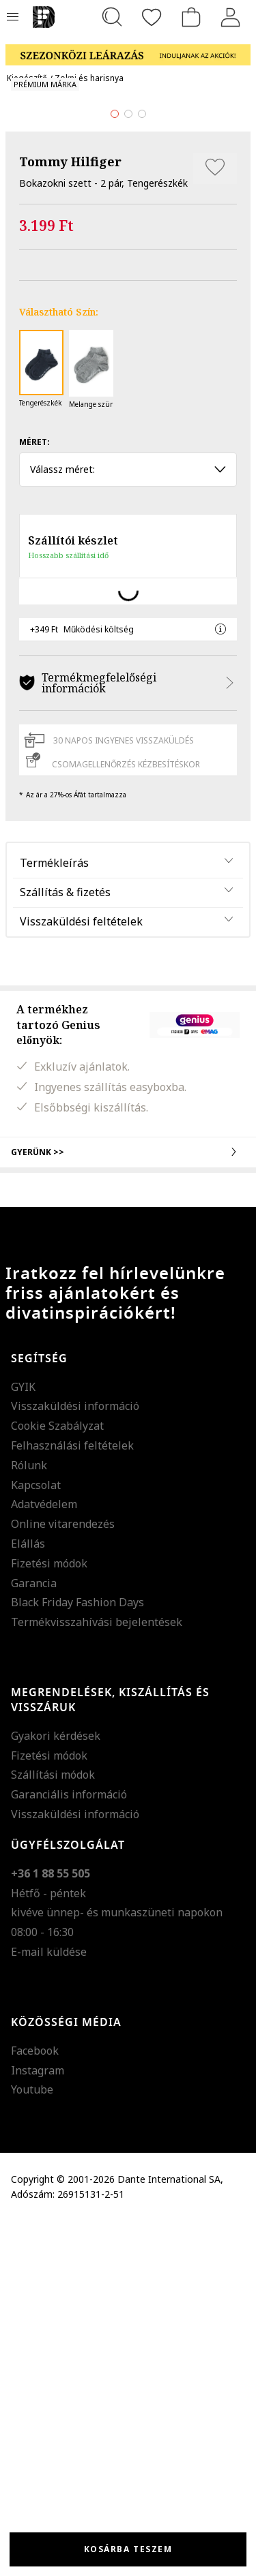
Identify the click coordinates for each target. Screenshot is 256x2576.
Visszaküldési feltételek (81, 1276)
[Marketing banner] (128, 48)
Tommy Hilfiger (70, 516)
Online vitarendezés (63, 1878)
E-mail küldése (49, 2306)
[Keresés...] (112, 17)
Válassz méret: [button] (128, 824)
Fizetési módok (49, 1917)
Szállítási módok (53, 2129)
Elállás (28, 1898)
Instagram (37, 2424)
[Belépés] (231, 17)
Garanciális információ (69, 2149)
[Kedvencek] (152, 17)
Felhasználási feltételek (72, 1800)
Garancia (34, 1937)
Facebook (35, 2404)
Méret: (34, 797)
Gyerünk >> (128, 1506)
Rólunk (29, 1819)
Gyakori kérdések (55, 2090)
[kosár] (191, 17)
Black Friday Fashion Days (77, 1957)
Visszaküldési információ (75, 1760)
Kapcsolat (36, 1839)
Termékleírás (54, 1217)
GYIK (23, 1741)
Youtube (32, 2444)
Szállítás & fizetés (65, 1247)
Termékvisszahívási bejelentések (96, 1976)
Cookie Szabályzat (57, 1780)
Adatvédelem (44, 1859)
